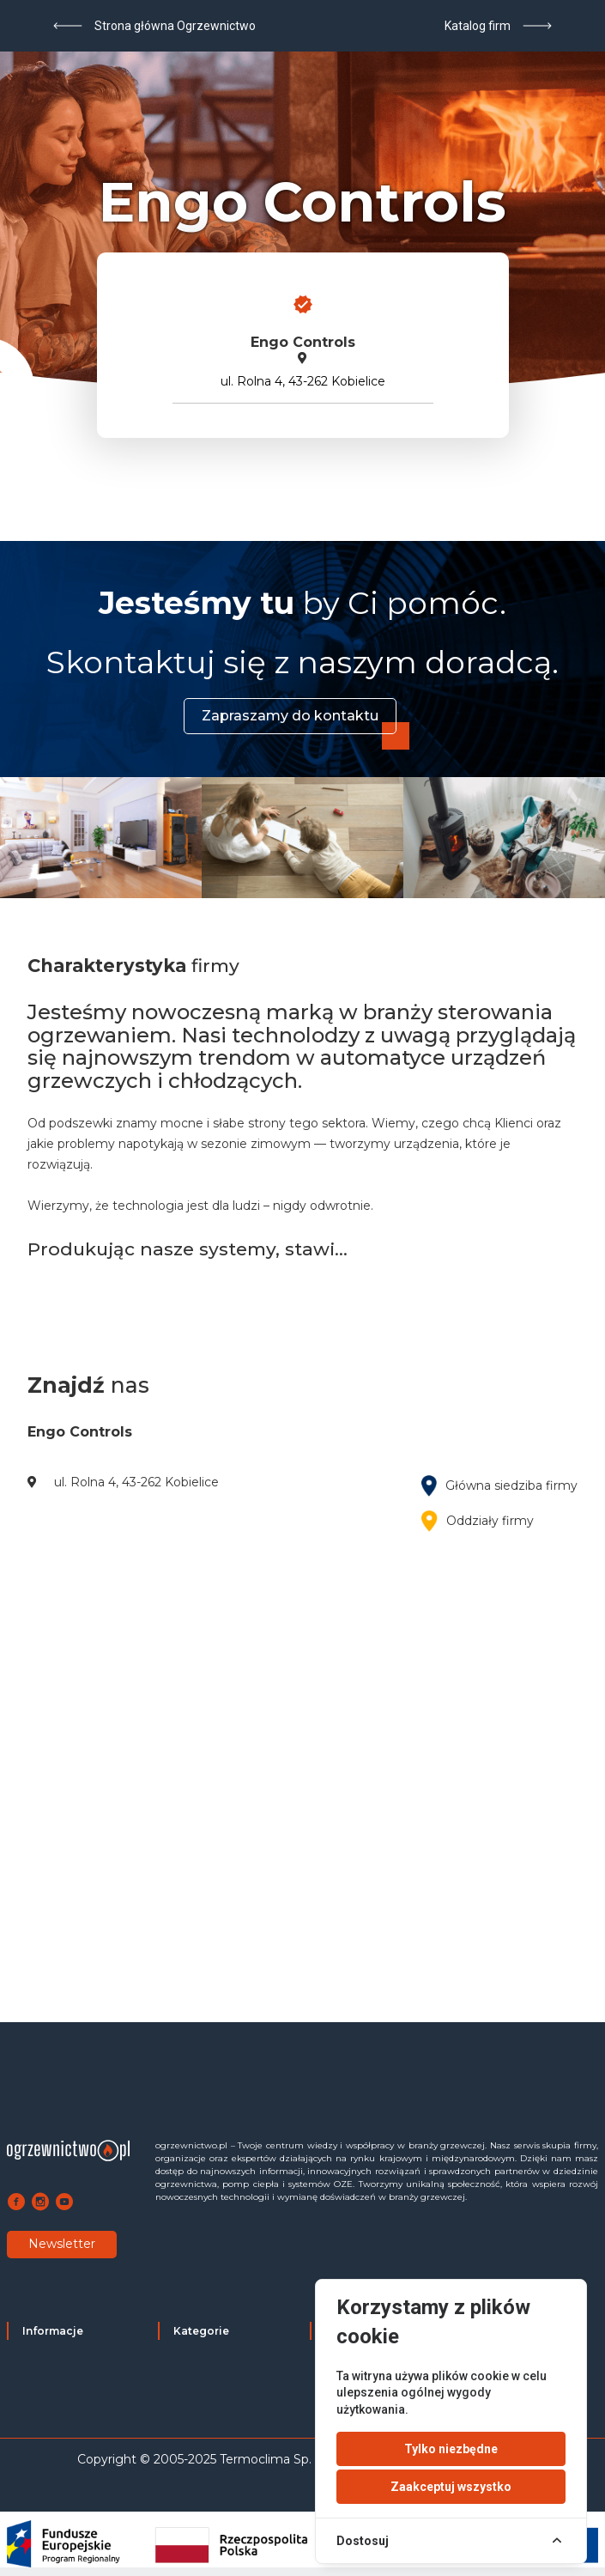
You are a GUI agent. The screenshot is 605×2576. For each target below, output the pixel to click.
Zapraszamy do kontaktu (290, 716)
